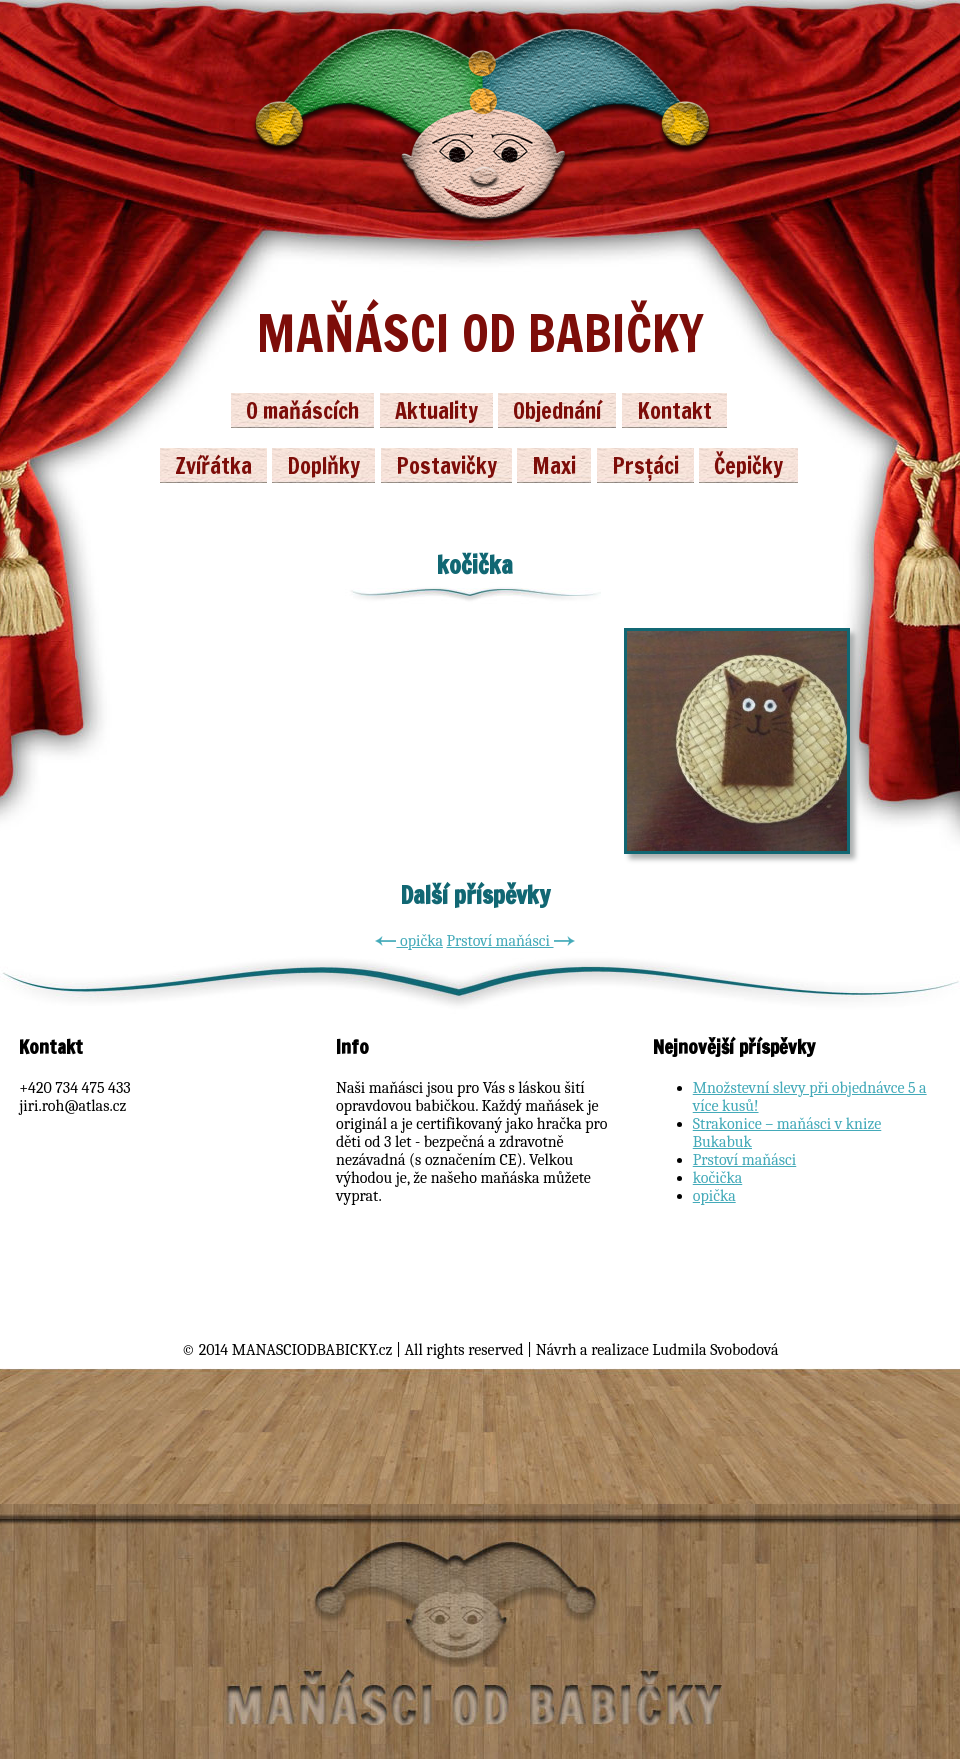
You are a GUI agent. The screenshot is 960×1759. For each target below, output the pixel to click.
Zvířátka (213, 465)
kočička (718, 1178)
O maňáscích (302, 410)
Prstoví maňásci (510, 941)
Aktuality (436, 410)
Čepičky (748, 465)
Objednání (557, 410)
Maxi (554, 465)
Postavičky (446, 465)
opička (409, 941)
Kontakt (674, 410)
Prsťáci (645, 465)
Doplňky (323, 465)
